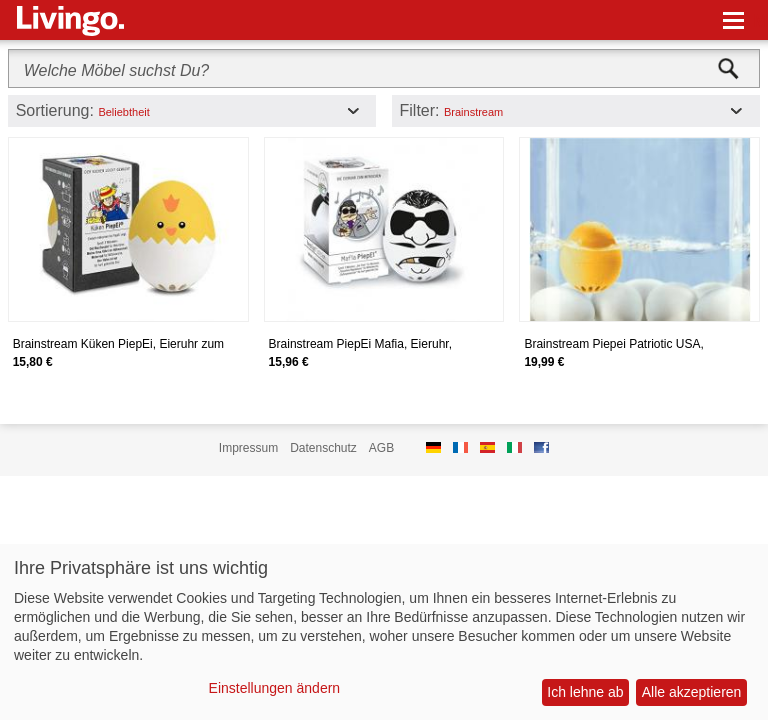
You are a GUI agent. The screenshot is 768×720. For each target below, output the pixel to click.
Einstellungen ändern (275, 688)
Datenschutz (323, 448)
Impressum (248, 448)
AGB (381, 448)
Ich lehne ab (585, 692)
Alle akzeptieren (692, 692)
